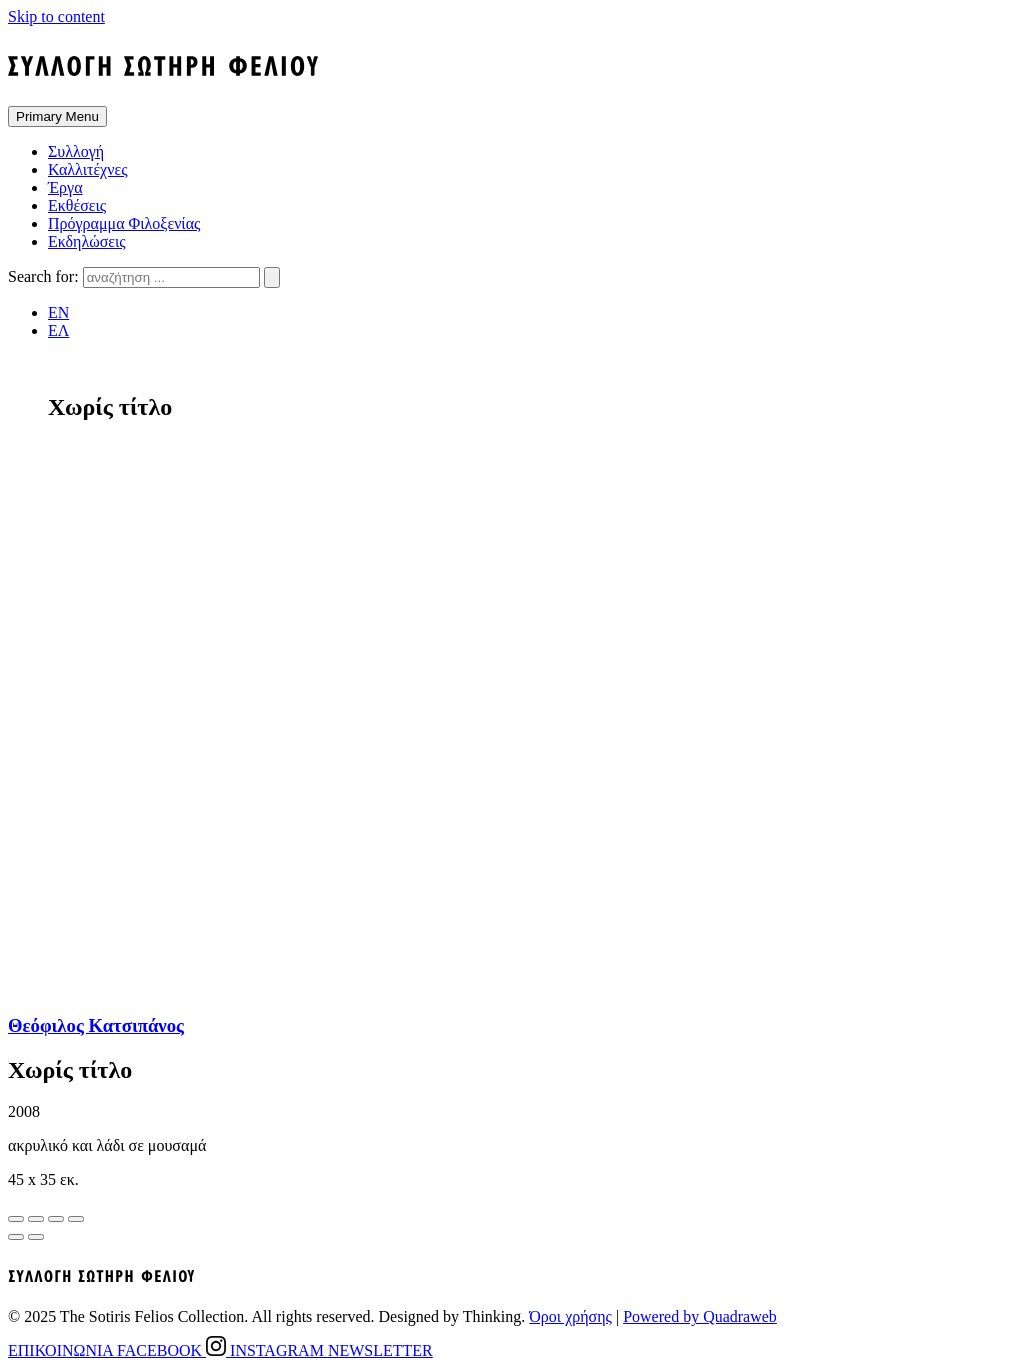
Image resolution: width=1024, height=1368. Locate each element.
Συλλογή (76, 151)
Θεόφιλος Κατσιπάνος (96, 1025)
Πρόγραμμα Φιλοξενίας (124, 223)
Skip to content (56, 16)
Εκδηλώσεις (87, 241)
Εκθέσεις (77, 205)
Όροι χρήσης (570, 1316)
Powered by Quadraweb (700, 1316)
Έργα (65, 187)
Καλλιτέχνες (88, 169)
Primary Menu (57, 116)
